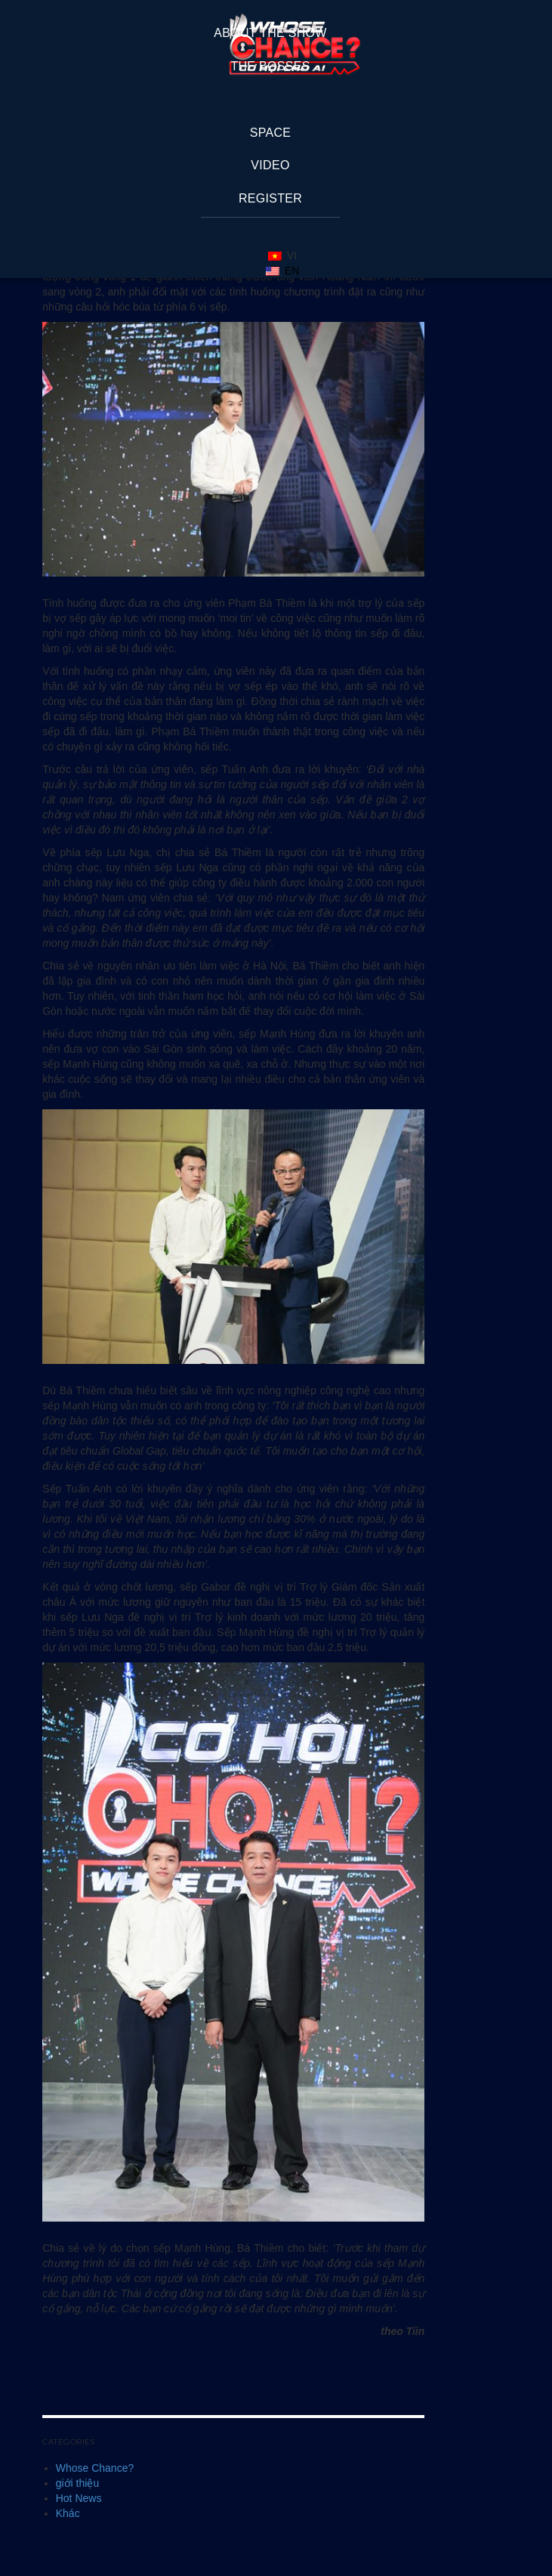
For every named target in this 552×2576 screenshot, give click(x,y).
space (270, 132)
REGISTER (270, 198)
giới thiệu (77, 2483)
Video (270, 165)
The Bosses (270, 66)
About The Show (270, 32)
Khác (68, 2513)
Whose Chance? (95, 2468)
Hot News (79, 2498)
